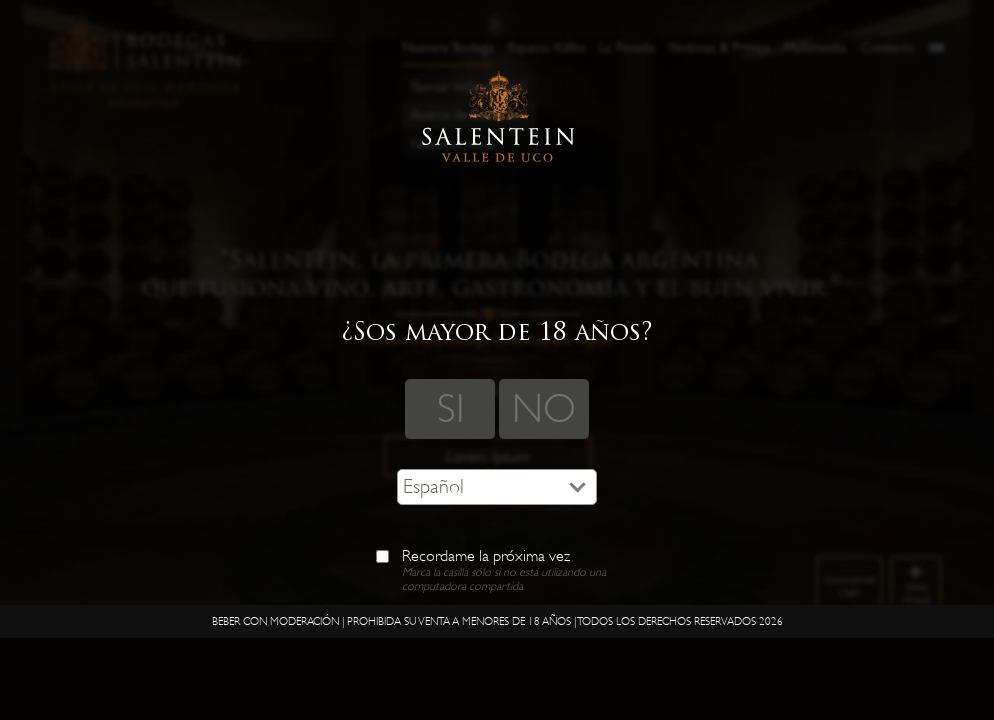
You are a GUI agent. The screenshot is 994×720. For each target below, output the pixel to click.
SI (450, 409)
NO (544, 409)
